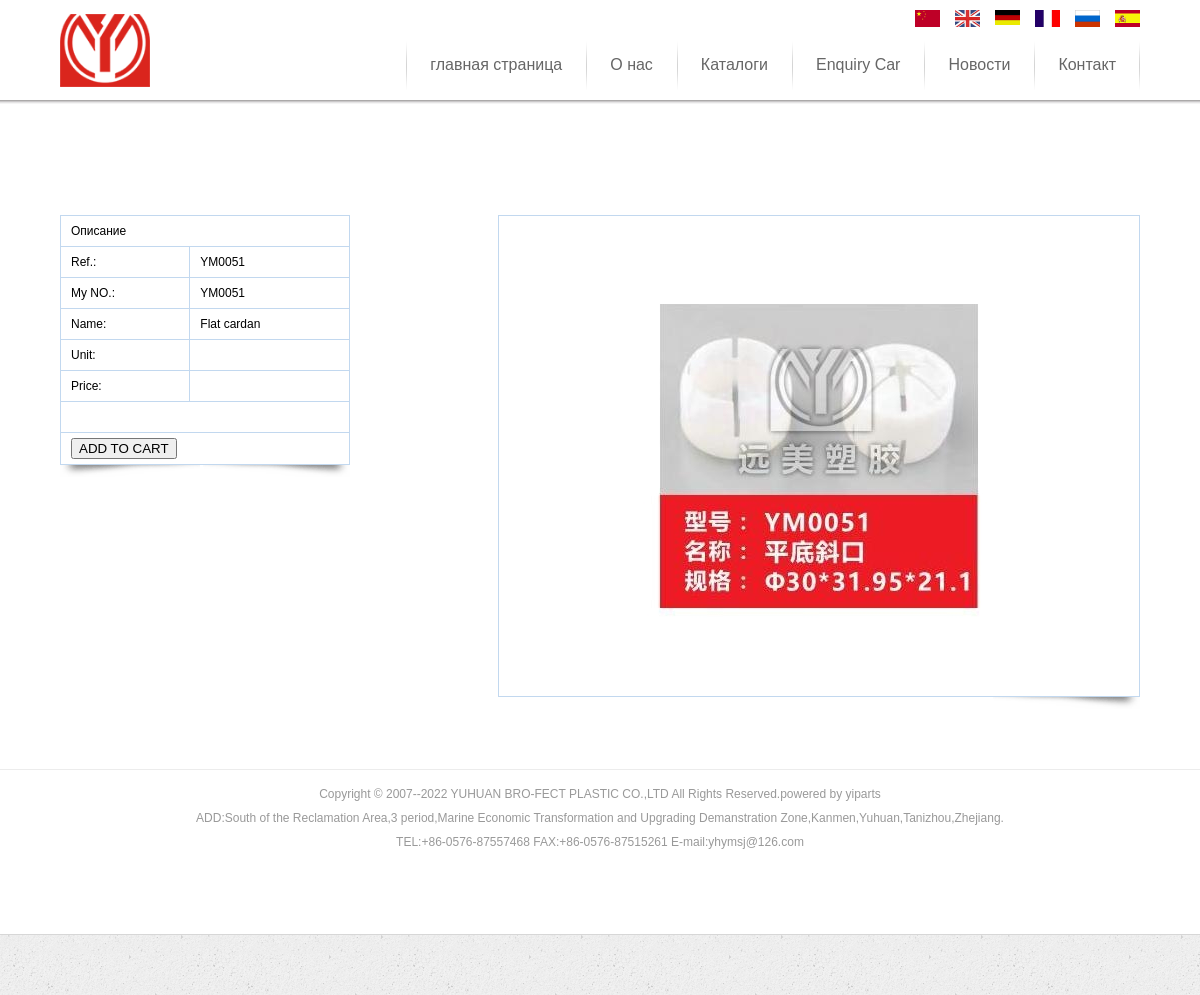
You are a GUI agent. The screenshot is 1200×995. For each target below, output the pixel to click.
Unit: (85, 355)
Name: (90, 324)
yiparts (863, 794)
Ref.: (85, 262)
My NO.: (93, 293)
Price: (88, 386)
